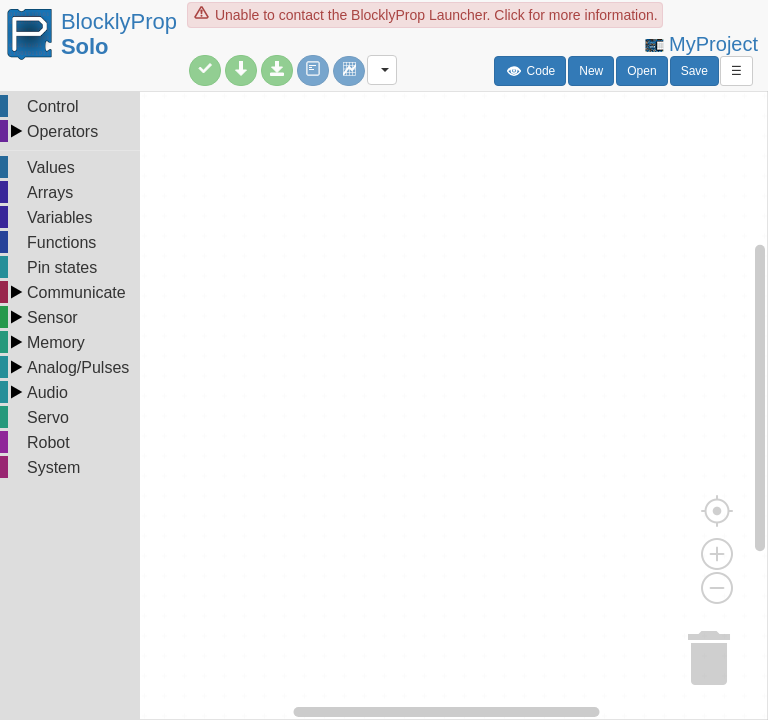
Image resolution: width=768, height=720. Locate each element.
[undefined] (384, 405)
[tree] (70, 288)
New (591, 71)
